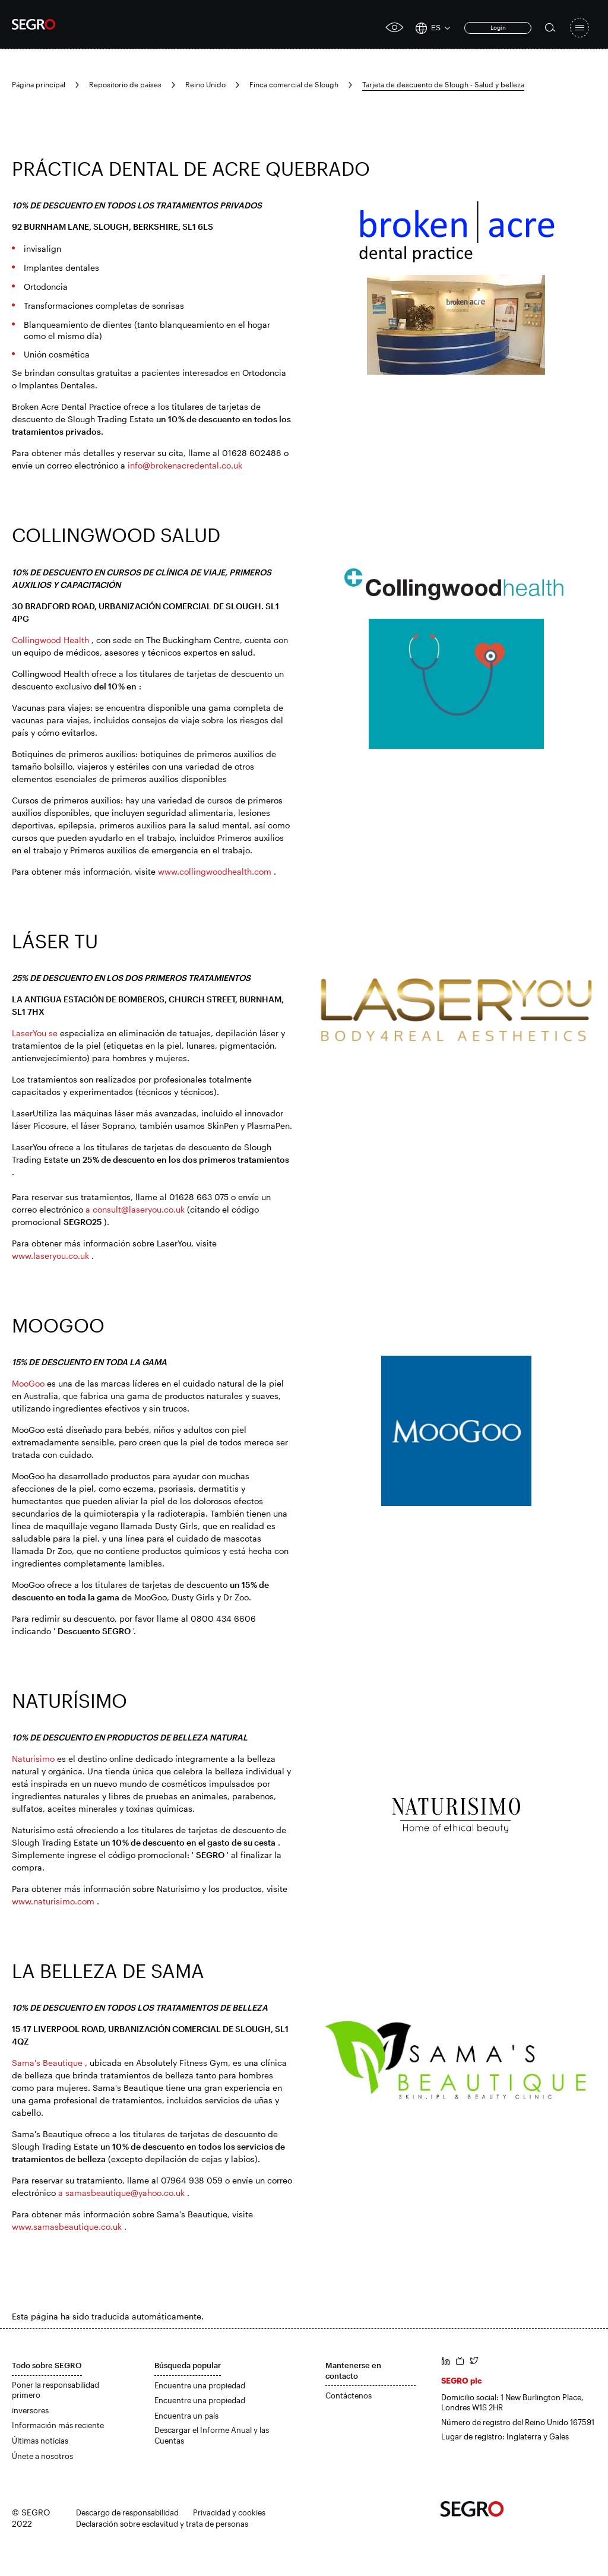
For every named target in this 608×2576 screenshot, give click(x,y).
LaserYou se (35, 1033)
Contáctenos (348, 2395)
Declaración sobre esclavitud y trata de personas (162, 2523)
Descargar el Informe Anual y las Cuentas (211, 2435)
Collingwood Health (50, 640)
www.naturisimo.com (53, 1901)
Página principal (38, 84)
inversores (30, 2410)
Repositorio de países (125, 84)
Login (498, 27)
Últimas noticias (40, 2440)
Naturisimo (33, 1759)
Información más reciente (58, 2425)
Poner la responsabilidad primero (55, 2390)
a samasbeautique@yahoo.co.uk (121, 2193)
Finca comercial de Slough (293, 84)
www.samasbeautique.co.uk (67, 2226)
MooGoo (28, 1383)
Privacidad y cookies (229, 2512)
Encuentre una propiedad (199, 2385)
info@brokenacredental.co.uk (185, 465)
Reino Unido (205, 84)
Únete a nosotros (42, 2456)
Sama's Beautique (47, 2063)
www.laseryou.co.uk (50, 1256)
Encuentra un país (186, 2415)
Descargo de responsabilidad (127, 2512)
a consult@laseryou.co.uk (135, 1209)
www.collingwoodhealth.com (214, 871)
